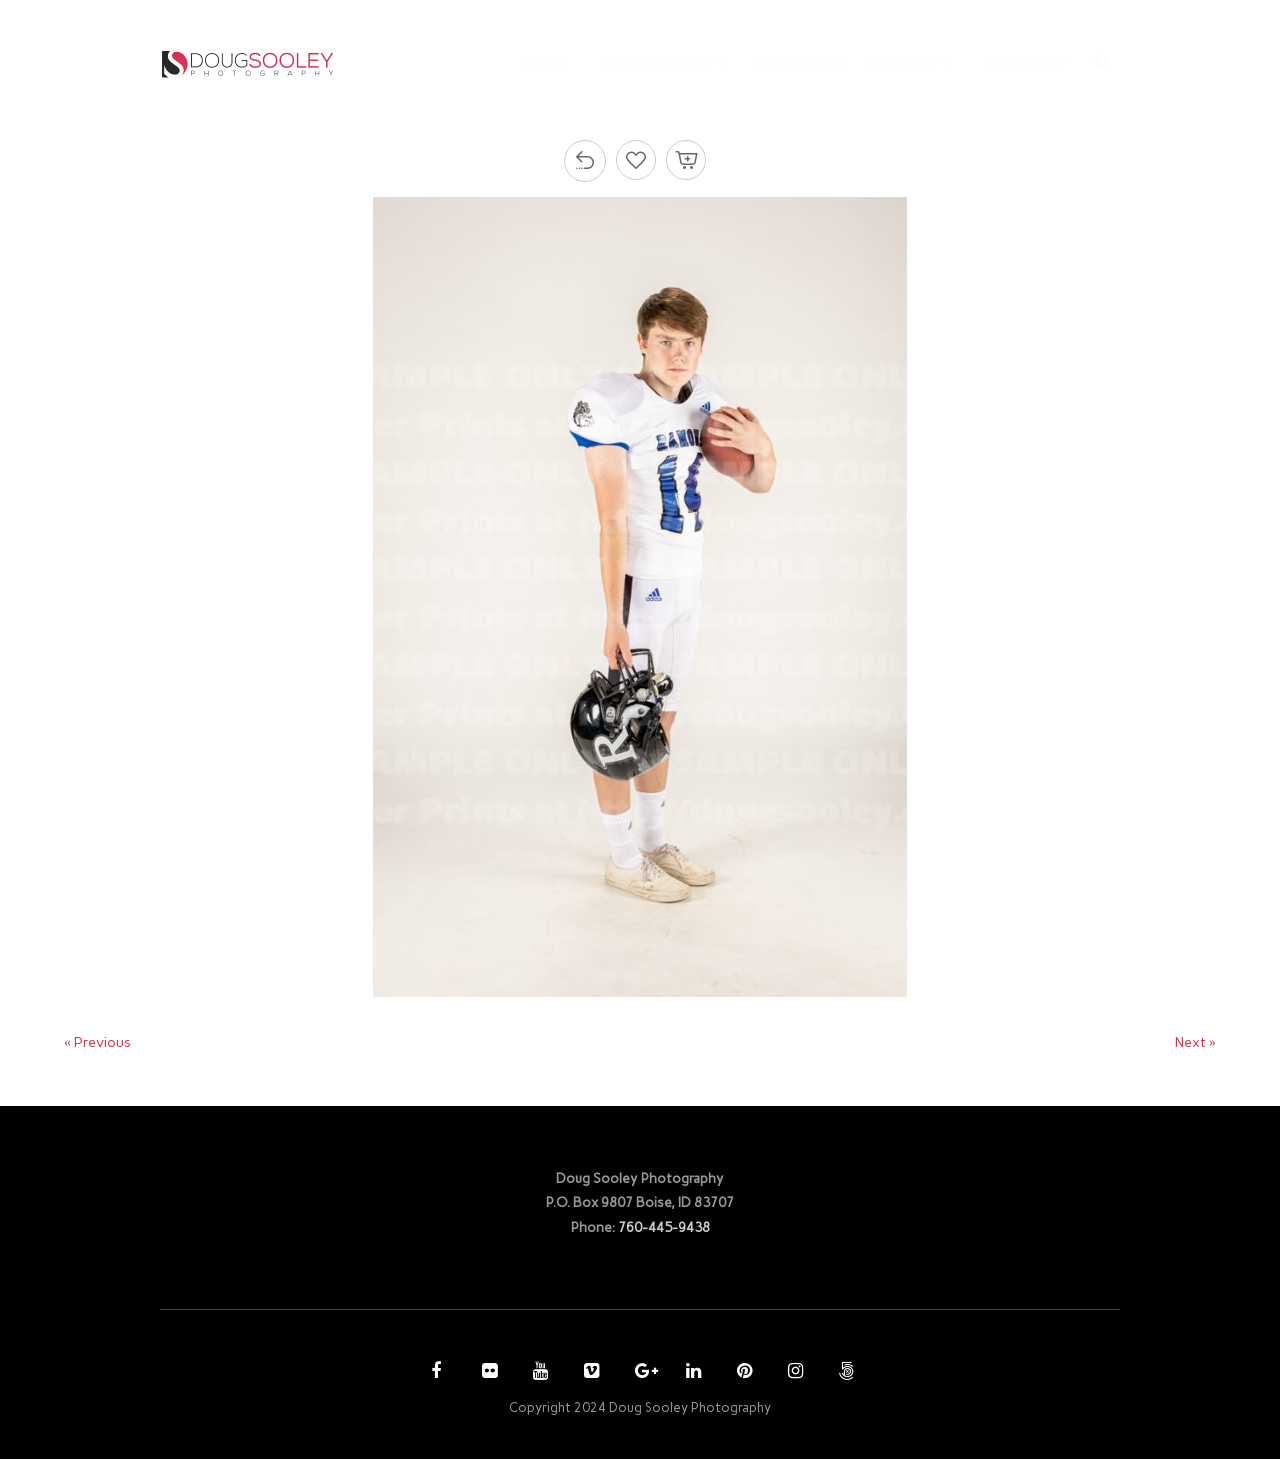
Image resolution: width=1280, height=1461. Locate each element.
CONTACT (1019, 63)
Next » (1195, 1044)
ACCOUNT (905, 63)
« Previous (100, 1044)
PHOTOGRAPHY (657, 63)
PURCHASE (796, 63)
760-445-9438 (664, 1228)
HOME (547, 63)
